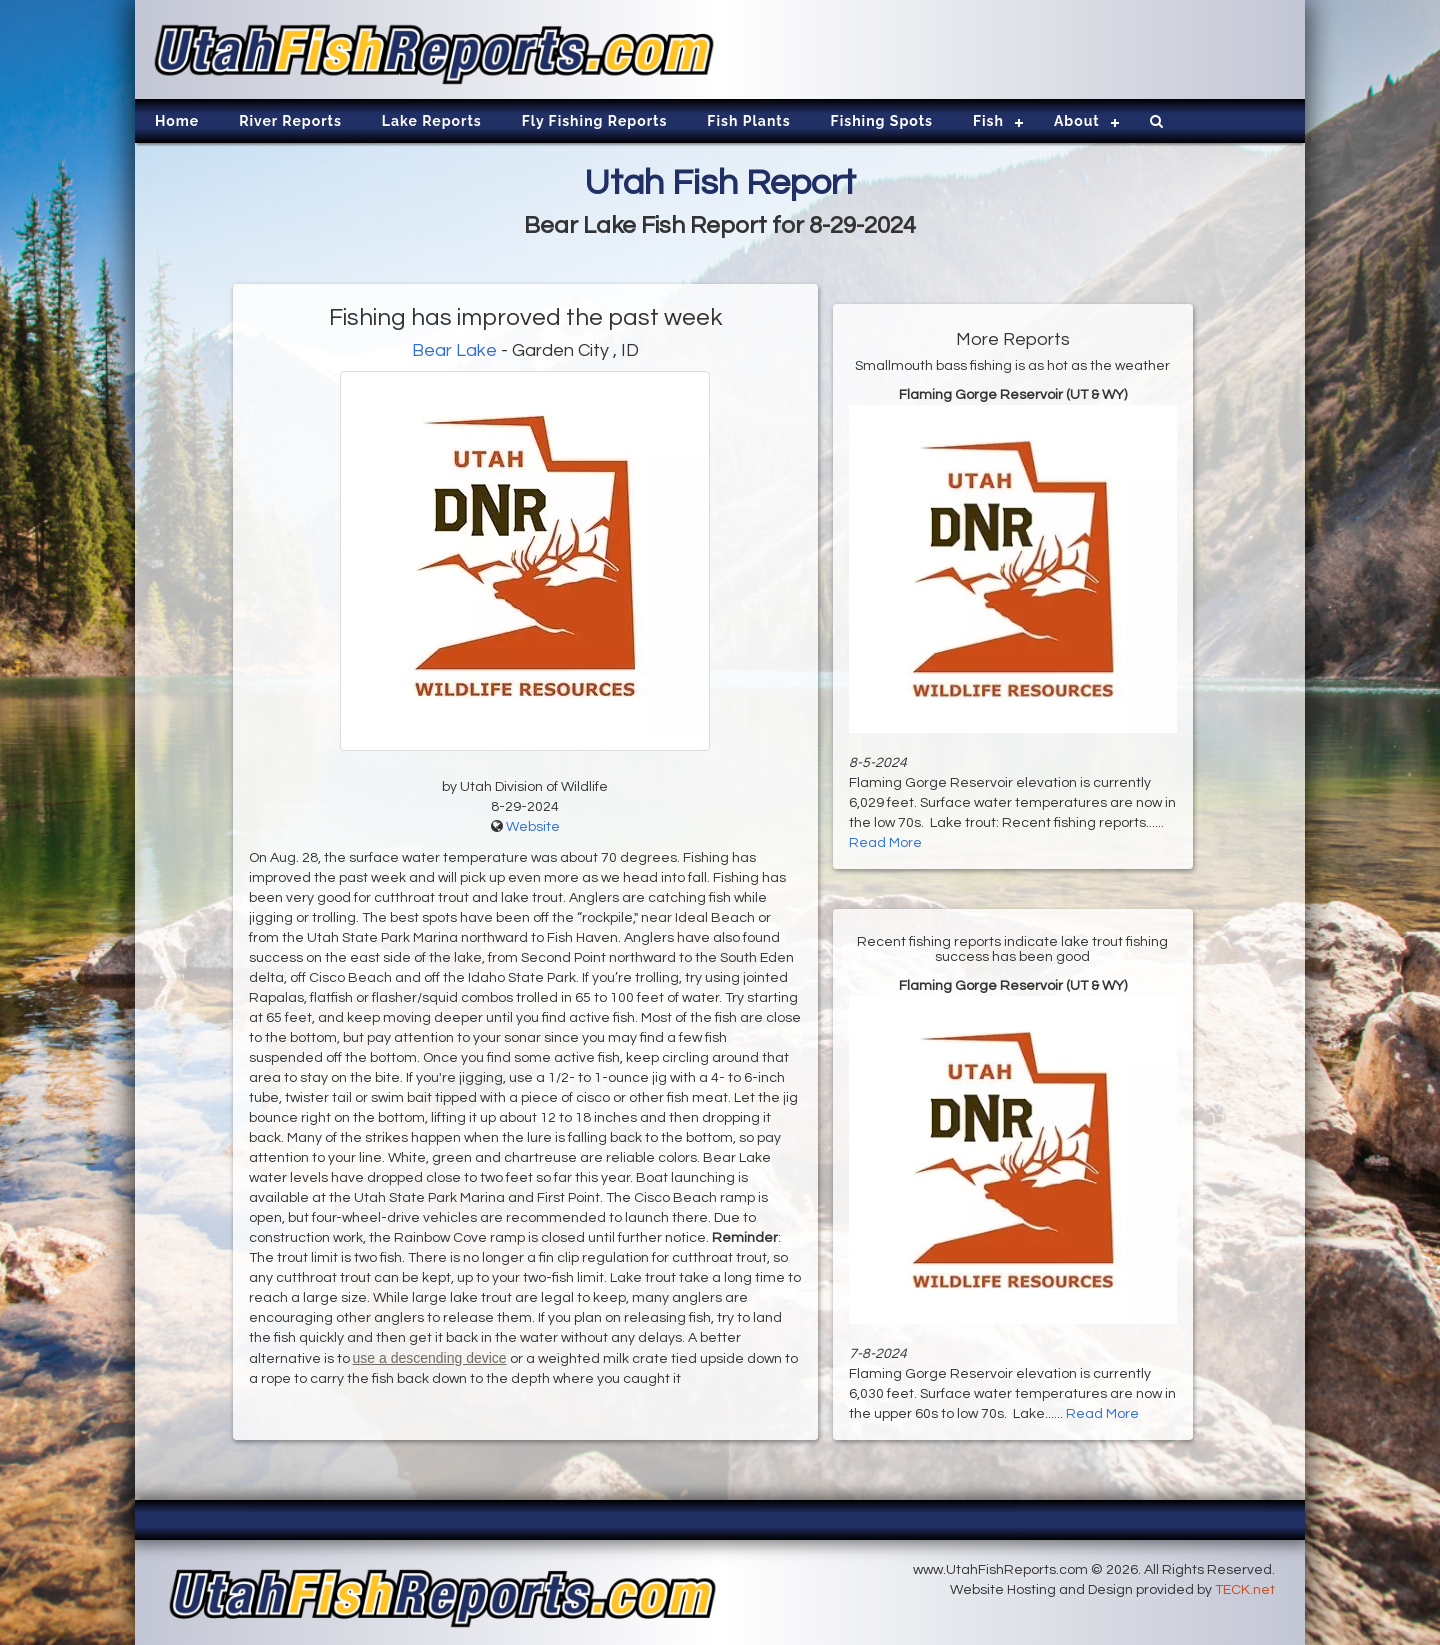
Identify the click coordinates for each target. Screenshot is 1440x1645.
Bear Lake (454, 350)
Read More (885, 843)
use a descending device (430, 1358)
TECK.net (1245, 1590)
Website (533, 827)
